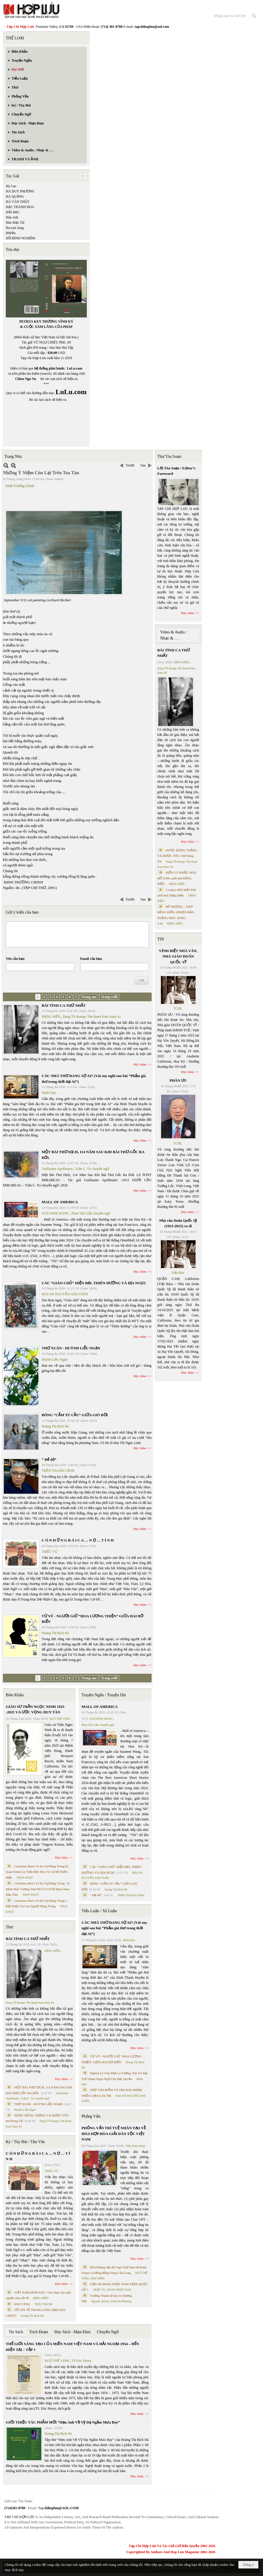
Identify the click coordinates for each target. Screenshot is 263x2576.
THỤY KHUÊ (24, 1877)
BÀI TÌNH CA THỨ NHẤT (64, 1005)
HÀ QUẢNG (15, 196)
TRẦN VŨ (99, 2289)
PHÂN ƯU (178, 1080)
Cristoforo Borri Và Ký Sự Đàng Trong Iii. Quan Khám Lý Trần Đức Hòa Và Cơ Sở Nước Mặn (37, 1871)
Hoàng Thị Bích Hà (55, 1426)
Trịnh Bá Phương (121, 2301)
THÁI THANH (43, 2304)
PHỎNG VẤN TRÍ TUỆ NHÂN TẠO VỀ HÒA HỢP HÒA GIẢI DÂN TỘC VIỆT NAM (114, 2133)
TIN (160, 939)
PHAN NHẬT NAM (119, 2289)
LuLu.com (74, 368)
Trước (130, 465)
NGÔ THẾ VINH (59, 1718)
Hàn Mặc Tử (15, 223)
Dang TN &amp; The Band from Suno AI (92, 1017)
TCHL (177, 1008)
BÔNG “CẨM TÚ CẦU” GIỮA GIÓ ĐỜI (75, 1415)
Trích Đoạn (38, 2332)
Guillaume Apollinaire (57, 1169)
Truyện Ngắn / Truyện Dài (104, 1695)
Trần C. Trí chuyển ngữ (92, 1169)
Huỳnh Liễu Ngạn (55, 1359)
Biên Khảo (15, 1695)
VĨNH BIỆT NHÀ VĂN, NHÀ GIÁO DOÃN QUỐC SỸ (178, 956)
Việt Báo (178, 1273)
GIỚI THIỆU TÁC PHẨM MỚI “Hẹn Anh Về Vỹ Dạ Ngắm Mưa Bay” (63, 2422)
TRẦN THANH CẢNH (58, 1471)
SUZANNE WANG (55, 1213)
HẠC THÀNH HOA (20, 207)
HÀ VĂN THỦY (18, 202)
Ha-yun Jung (15, 228)
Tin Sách (16, 2332)
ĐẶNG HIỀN (51, 1017)
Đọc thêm (140, 1064)
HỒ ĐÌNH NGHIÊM (20, 238)
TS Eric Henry (81, 2361)
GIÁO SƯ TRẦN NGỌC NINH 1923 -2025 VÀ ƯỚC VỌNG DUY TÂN (35, 1709)
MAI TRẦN (98, 2278)
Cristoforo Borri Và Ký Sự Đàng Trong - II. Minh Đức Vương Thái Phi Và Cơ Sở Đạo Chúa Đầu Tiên (38, 1889)
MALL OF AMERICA (60, 1202)
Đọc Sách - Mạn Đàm (72, 2332)
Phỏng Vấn (91, 2116)
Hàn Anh (12, 217)
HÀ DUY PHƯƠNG (20, 191)
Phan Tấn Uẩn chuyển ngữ (90, 1213)
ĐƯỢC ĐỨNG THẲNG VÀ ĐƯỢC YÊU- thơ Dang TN (177, 855)
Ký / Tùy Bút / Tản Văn (25, 2142)
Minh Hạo (49, 1093)
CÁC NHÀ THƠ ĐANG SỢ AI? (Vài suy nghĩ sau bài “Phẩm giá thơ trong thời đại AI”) (114, 1928)
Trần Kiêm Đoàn (135, 2145)
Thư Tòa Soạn (169, 456)
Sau (143, 465)
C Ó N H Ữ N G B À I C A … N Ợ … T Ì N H (78, 1540)
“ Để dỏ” (49, 1459)
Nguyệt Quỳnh (100, 2301)
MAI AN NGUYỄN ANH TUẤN (65, 1294)
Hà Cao (11, 186)
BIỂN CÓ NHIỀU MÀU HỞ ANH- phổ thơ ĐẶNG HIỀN (177, 878)
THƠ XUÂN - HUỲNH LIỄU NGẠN (71, 1348)
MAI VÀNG (22, 2304)
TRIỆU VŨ (50, 1552)
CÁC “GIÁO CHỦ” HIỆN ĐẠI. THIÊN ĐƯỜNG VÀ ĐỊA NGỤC (94, 1283)
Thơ (9, 1927)
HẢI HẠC (13, 212)
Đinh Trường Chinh (20, 486)
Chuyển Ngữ (108, 2332)
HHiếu (11, 233)
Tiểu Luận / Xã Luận (99, 1911)
